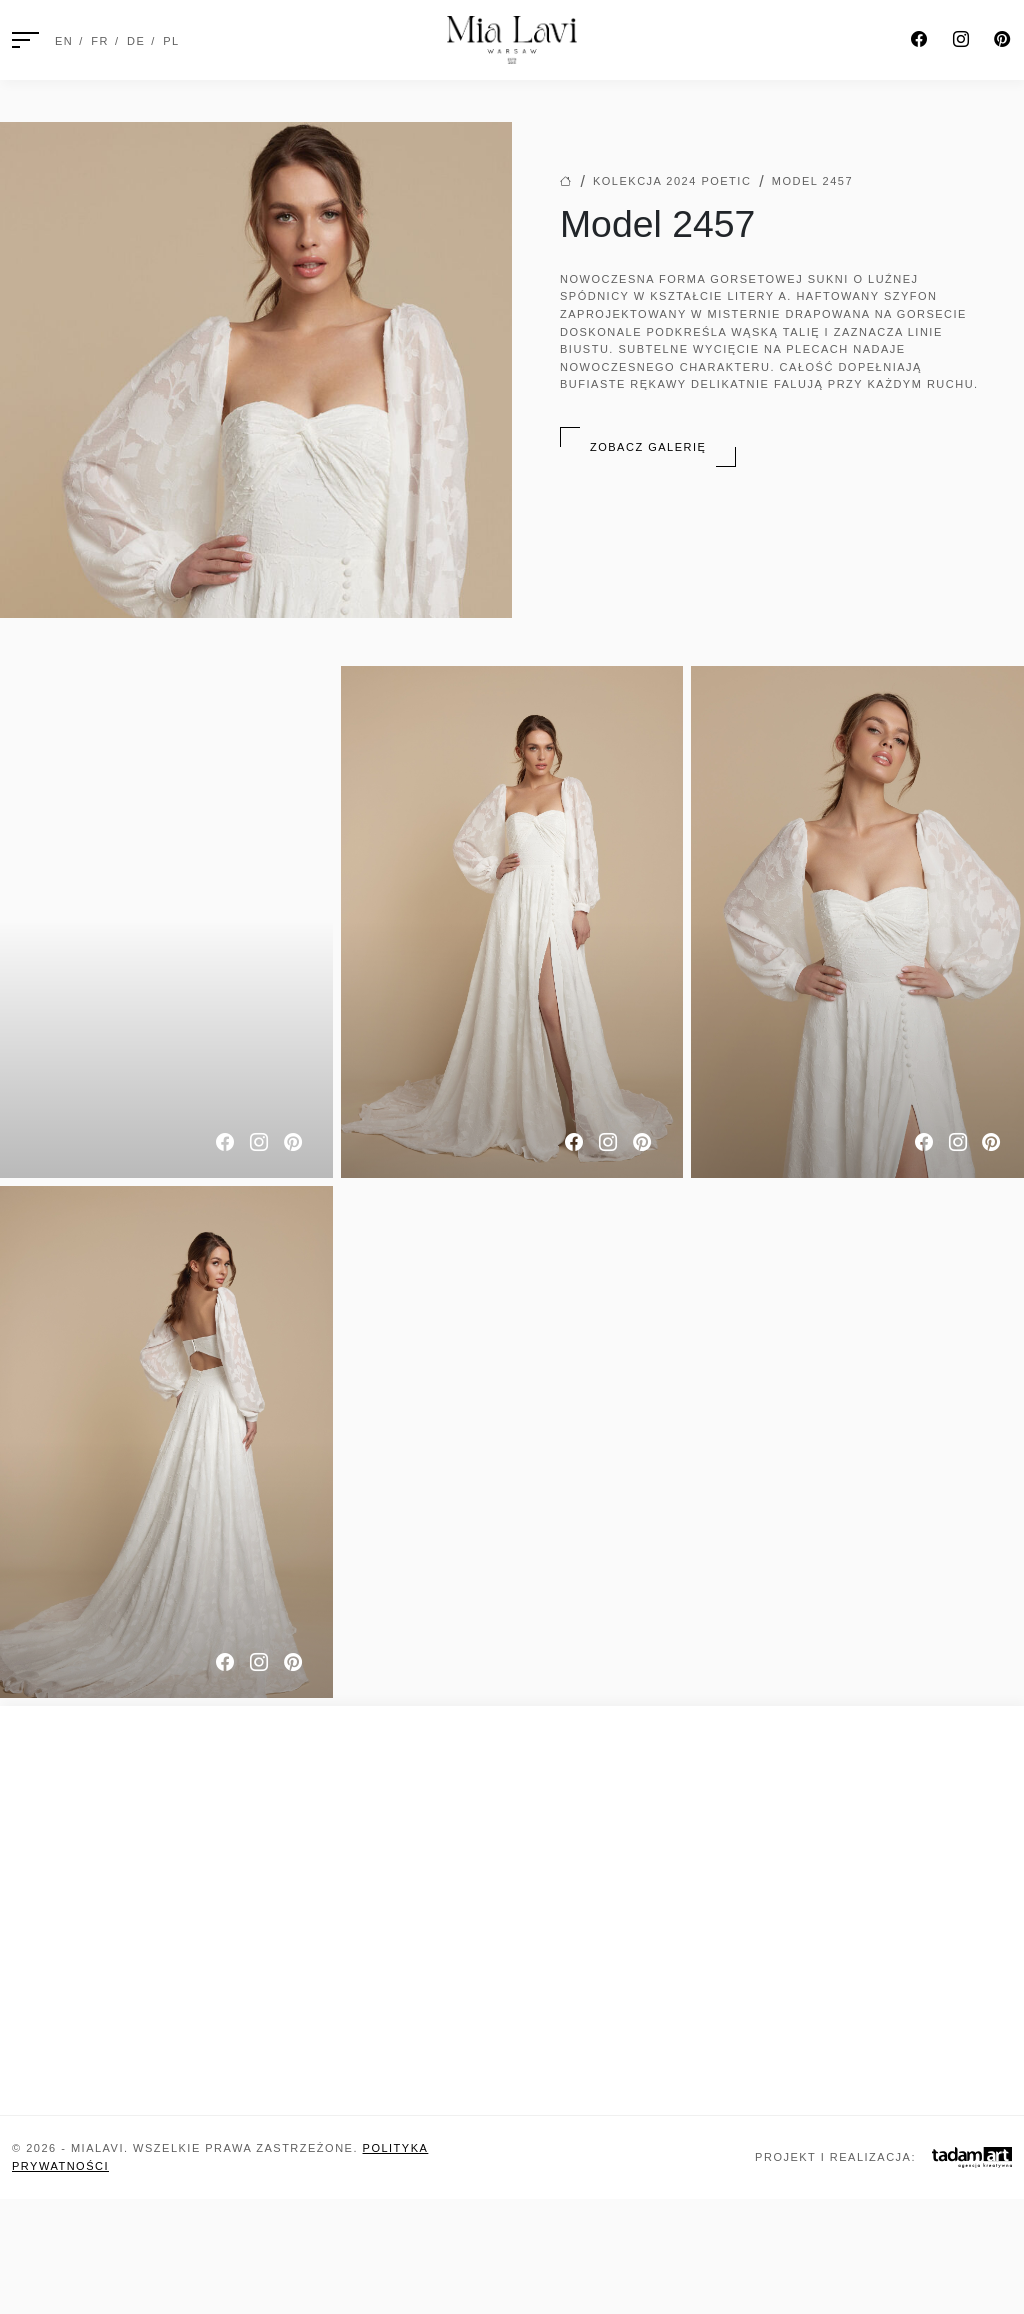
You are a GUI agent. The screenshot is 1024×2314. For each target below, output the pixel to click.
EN (64, 41)
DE (136, 41)
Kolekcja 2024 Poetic (672, 181)
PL (171, 41)
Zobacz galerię (648, 447)
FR (100, 41)
